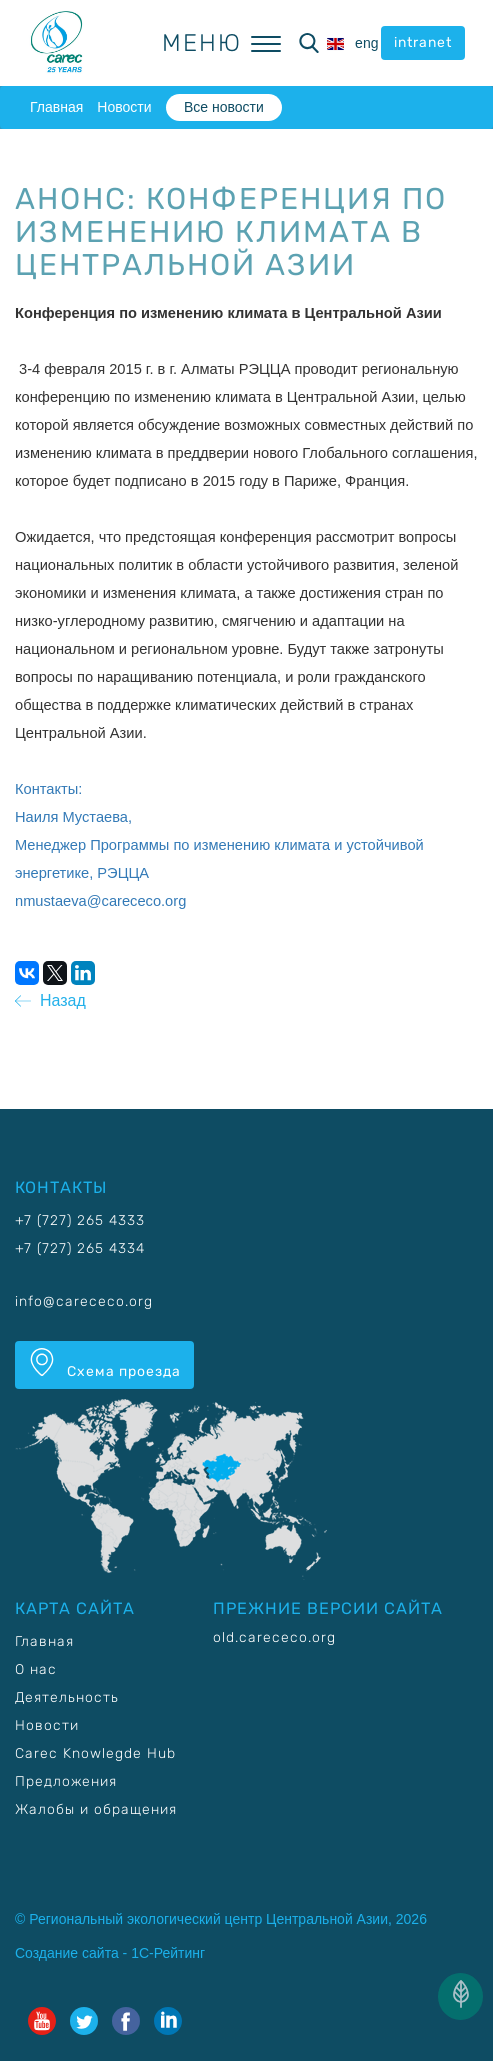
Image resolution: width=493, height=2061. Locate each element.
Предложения (66, 1781)
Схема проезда (104, 1364)
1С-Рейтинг (168, 1953)
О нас (36, 1669)
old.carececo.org (274, 1637)
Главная (56, 107)
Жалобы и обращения (96, 1809)
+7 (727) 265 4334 (80, 1248)
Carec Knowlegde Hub (95, 1753)
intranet (423, 42)
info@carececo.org (84, 1301)
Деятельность (67, 1697)
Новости (124, 107)
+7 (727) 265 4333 (80, 1220)
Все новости (224, 107)
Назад (50, 1000)
